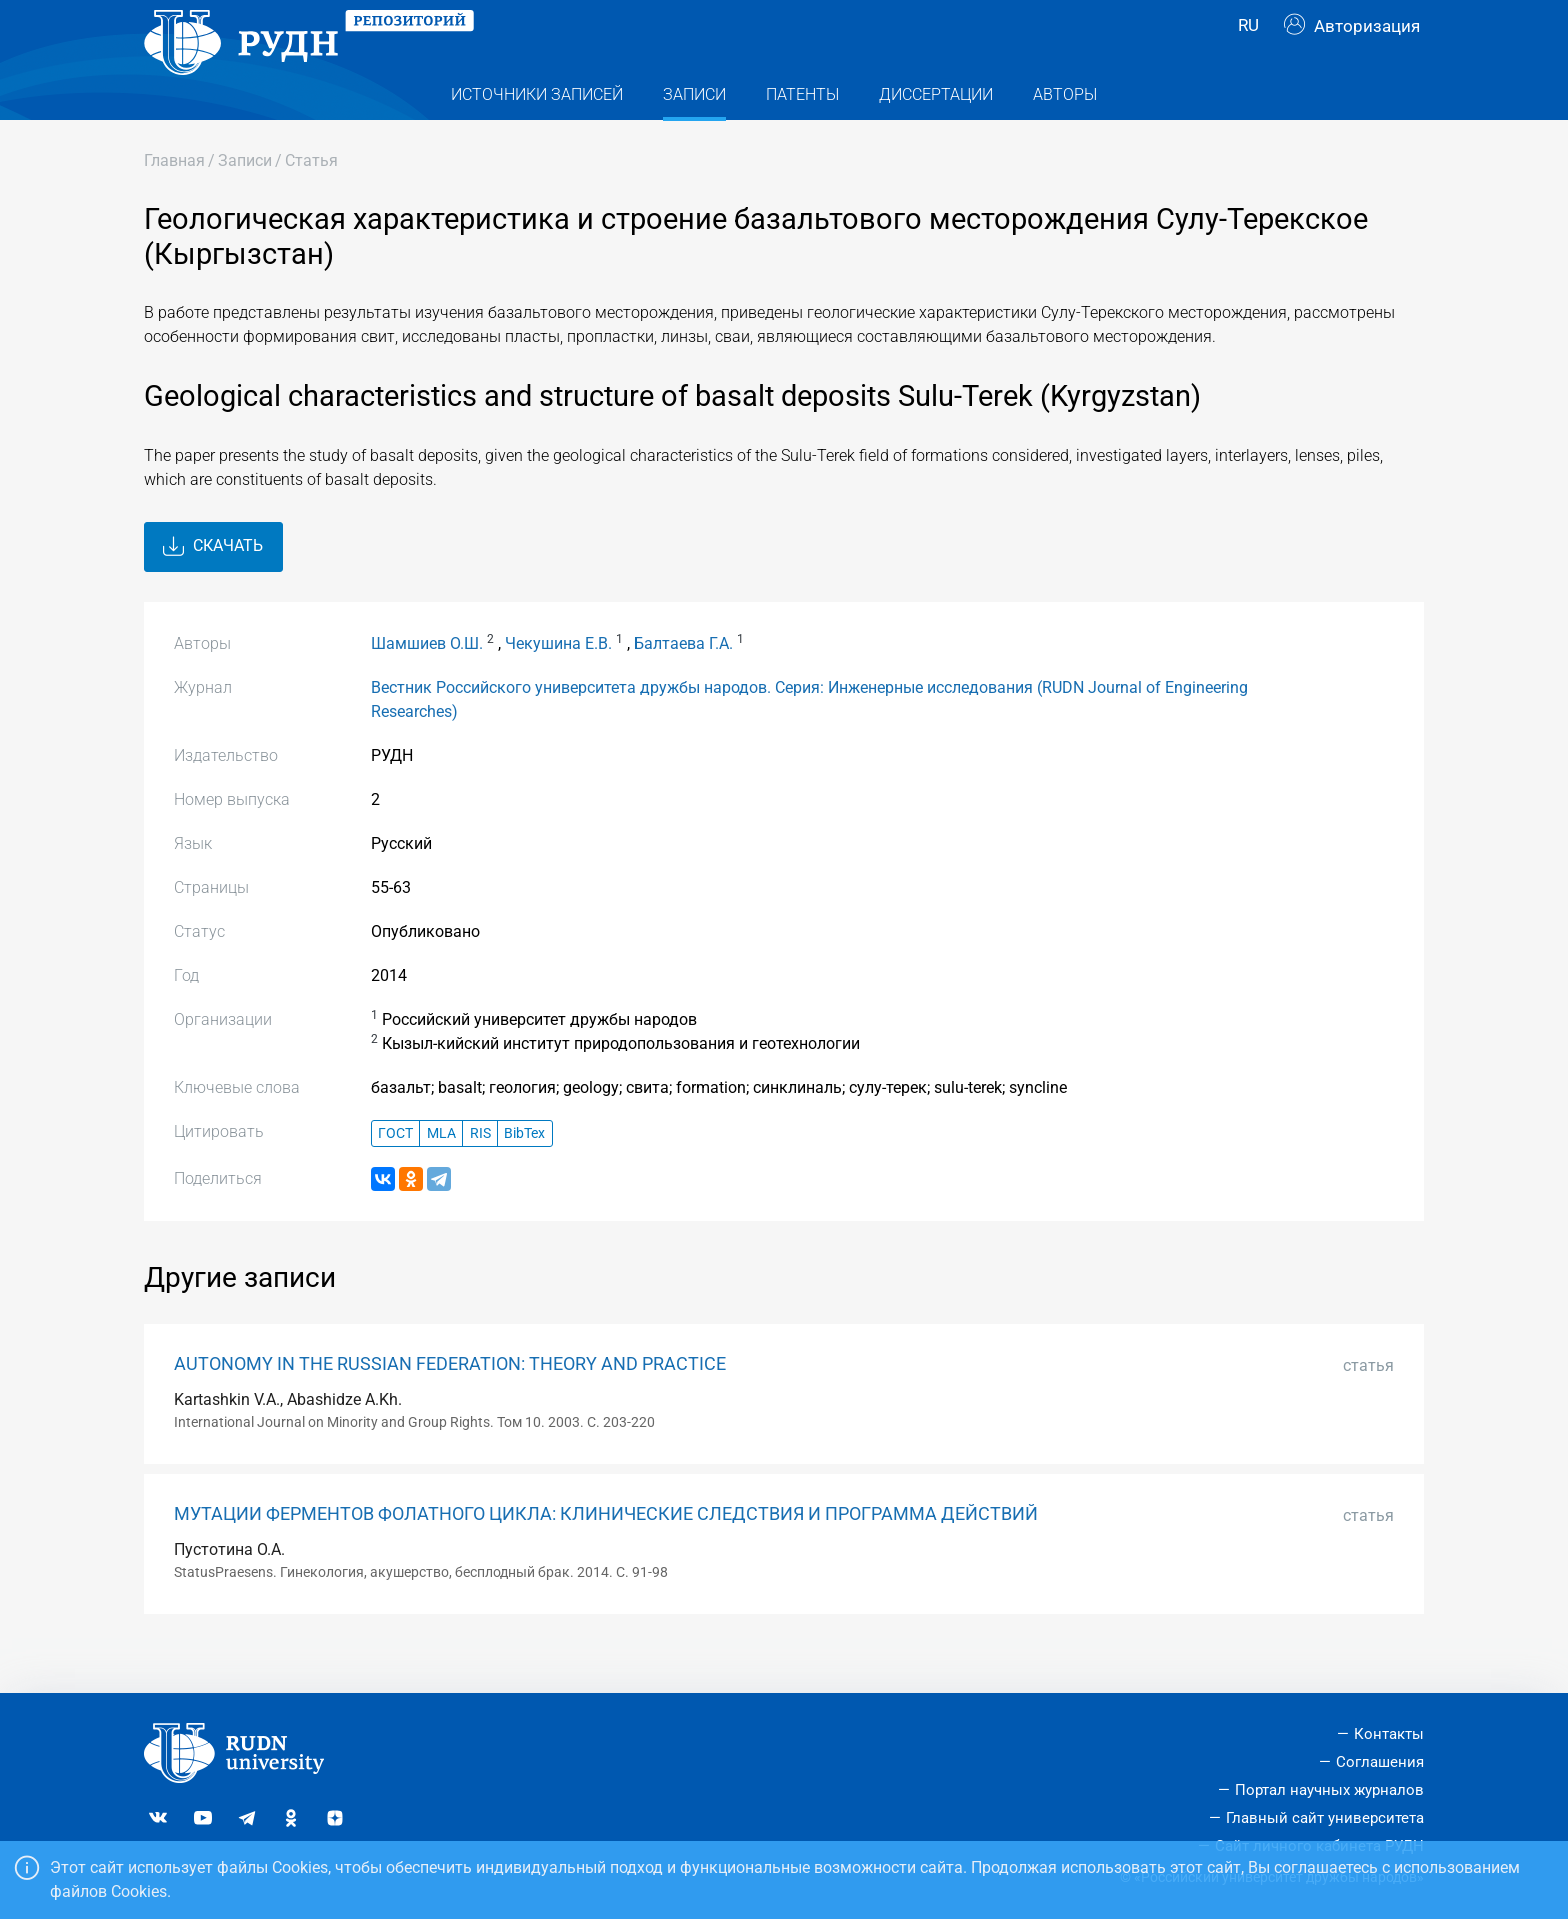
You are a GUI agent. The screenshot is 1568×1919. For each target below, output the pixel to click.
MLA (441, 1173)
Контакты (1389, 1735)
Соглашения (1380, 1762)
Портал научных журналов (1329, 1790)
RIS (480, 1173)
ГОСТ (395, 1173)
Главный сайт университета (1325, 1818)
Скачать (213, 587)
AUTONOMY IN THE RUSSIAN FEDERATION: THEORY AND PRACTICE (450, 1404)
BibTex (524, 1173)
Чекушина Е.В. (558, 683)
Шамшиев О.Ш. (427, 683)
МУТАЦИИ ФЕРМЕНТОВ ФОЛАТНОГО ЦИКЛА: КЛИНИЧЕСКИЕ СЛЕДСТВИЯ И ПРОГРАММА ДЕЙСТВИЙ (606, 1554)
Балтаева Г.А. (683, 683)
